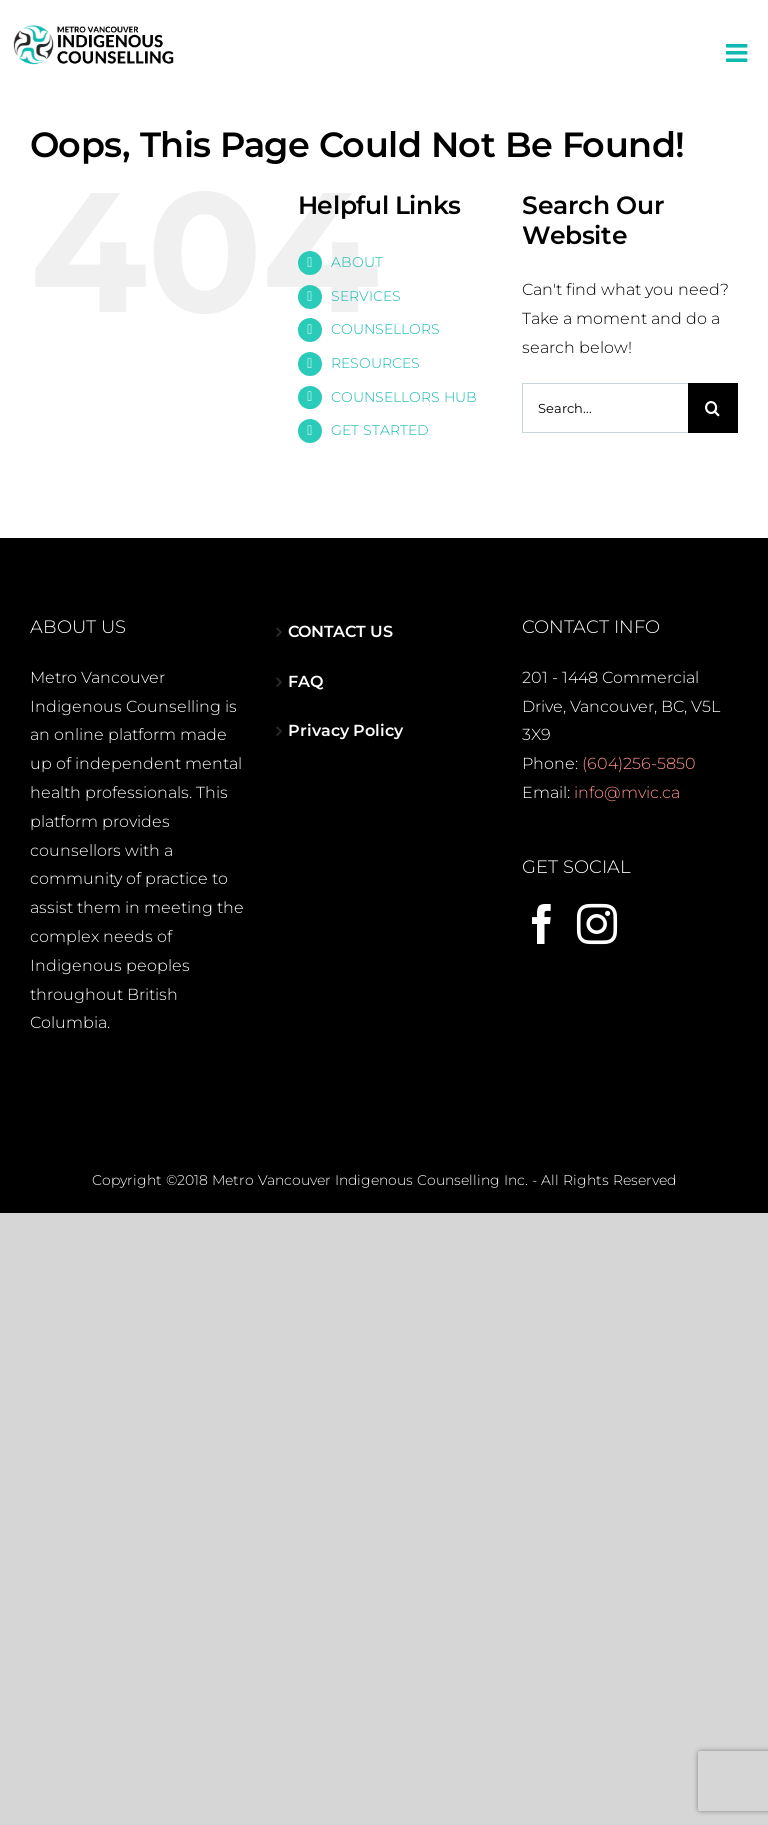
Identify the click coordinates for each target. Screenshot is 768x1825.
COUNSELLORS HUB (404, 397)
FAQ (305, 681)
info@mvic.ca (627, 792)
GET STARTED (380, 430)
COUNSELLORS (385, 329)
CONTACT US (340, 631)
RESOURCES (375, 363)
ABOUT (357, 262)
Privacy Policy (345, 730)
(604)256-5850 (639, 763)
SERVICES (366, 296)
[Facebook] (542, 924)
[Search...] (605, 408)
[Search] (713, 408)
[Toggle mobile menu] (738, 52)
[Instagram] (597, 924)
